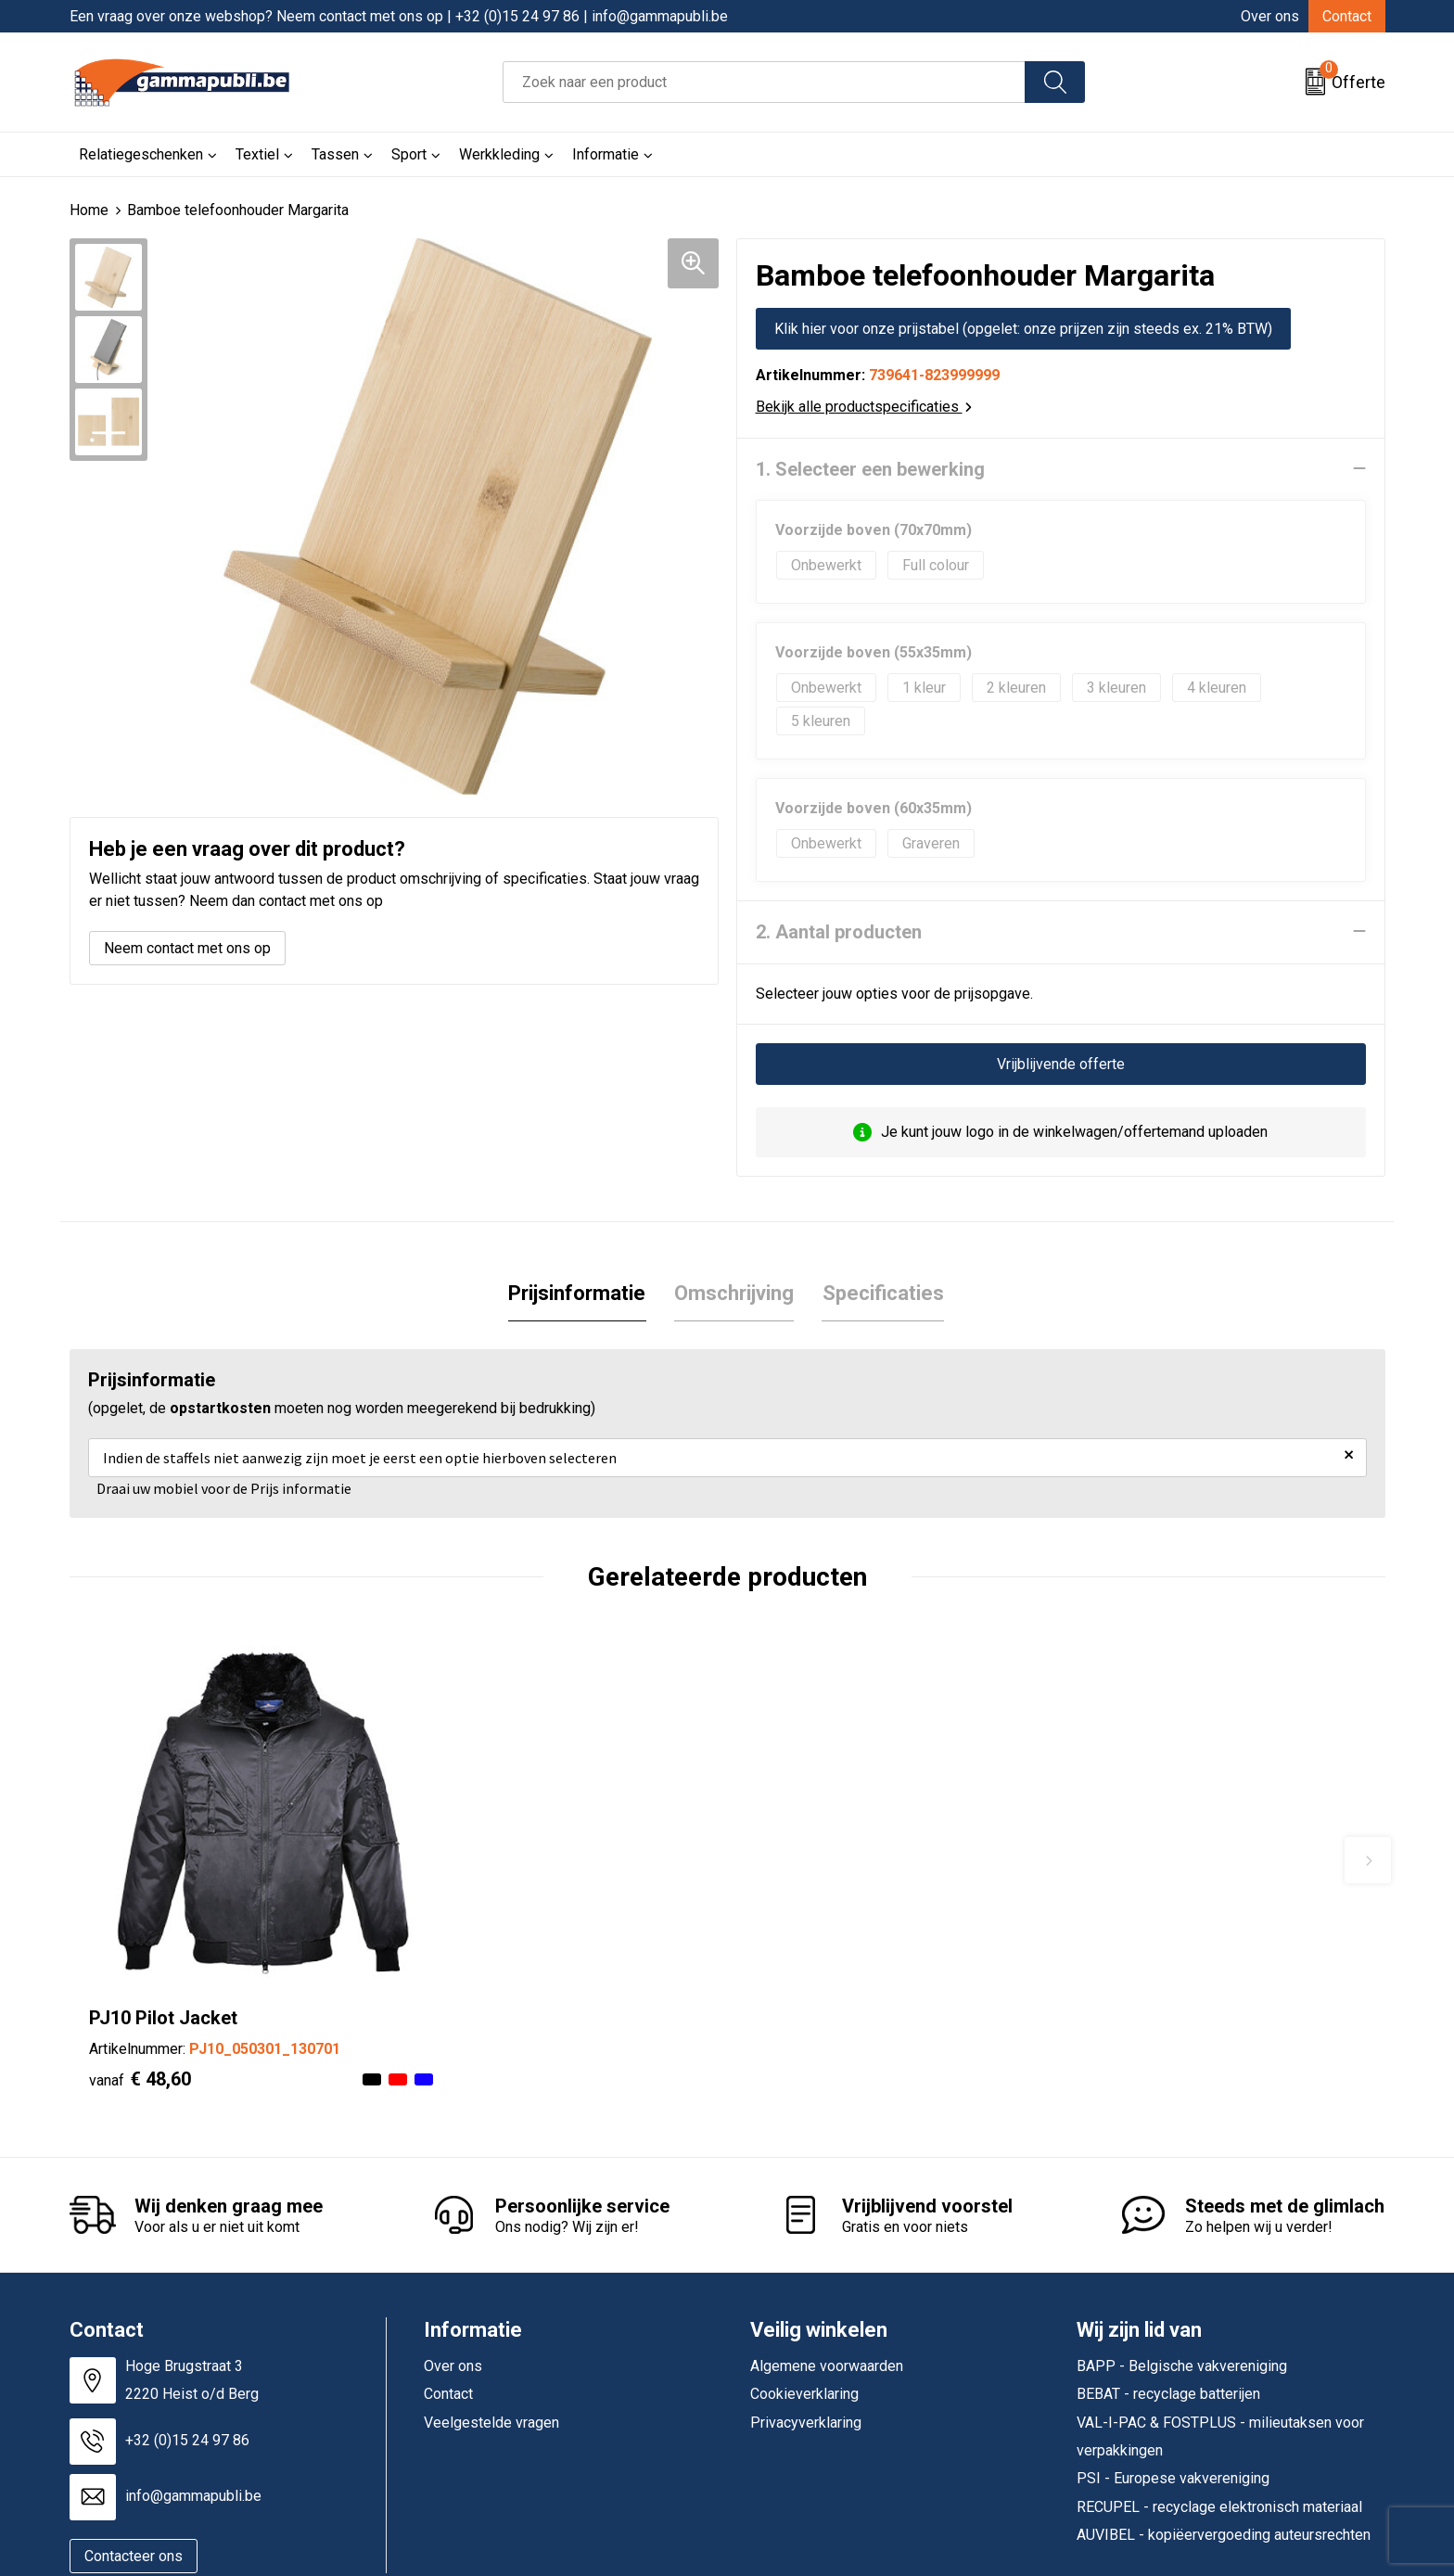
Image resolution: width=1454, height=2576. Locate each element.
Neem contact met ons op (187, 947)
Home (89, 210)
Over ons (1270, 16)
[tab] (577, 1293)
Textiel (257, 154)
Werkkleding (499, 154)
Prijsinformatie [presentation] (577, 1292)
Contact (1346, 16)
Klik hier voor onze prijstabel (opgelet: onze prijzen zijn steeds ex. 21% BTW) (1023, 328)
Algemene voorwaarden (826, 2309)
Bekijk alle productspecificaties (864, 405)
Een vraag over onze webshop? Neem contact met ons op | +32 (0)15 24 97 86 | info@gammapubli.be (399, 16)
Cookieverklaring (804, 2338)
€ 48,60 (140, 2022)
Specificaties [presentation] (882, 1292)
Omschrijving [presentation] (734, 1292)
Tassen (335, 154)
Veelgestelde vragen (491, 2366)
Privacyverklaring (805, 2366)
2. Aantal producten (839, 931)
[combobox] (764, 82)
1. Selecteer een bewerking (870, 468)
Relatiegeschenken (141, 154)
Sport (409, 154)
